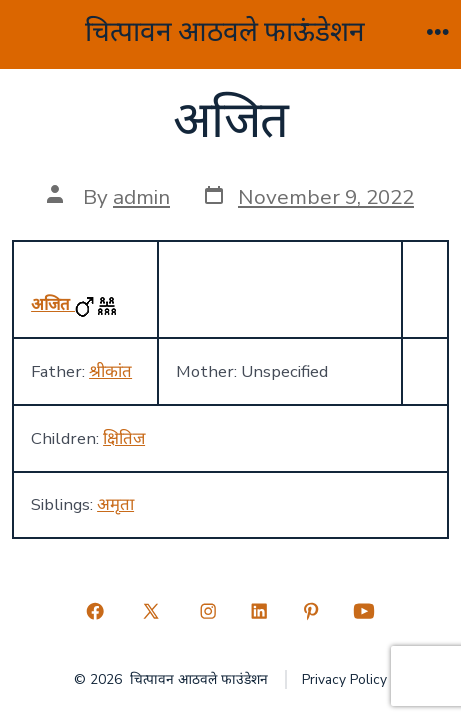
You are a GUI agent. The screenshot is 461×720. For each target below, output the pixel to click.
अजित (53, 304)
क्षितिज (124, 438)
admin (141, 197)
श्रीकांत (110, 371)
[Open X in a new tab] (151, 612)
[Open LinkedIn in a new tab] (260, 612)
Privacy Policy (344, 679)
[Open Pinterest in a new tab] (311, 612)
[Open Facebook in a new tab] (95, 612)
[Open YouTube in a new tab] (364, 612)
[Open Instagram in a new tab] (208, 612)
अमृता (115, 504)
